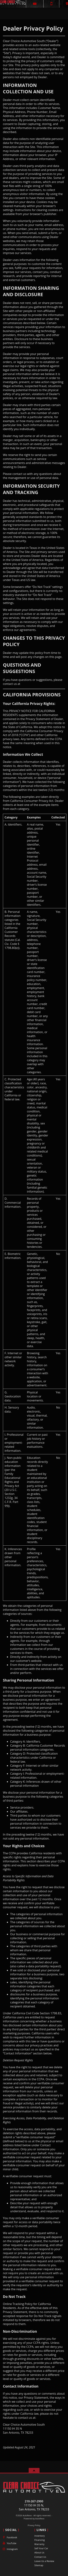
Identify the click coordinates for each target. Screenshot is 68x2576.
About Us (39, 2552)
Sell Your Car (41, 2548)
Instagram (10, 2549)
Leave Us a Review (44, 2561)
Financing (39, 2540)
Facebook (9, 2537)
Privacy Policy (34, 2525)
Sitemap (38, 2565)
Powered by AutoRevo (34, 2518)
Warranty (39, 2544)
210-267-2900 (34, 2501)
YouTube (9, 2543)
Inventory (39, 2535)
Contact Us (40, 2557)
